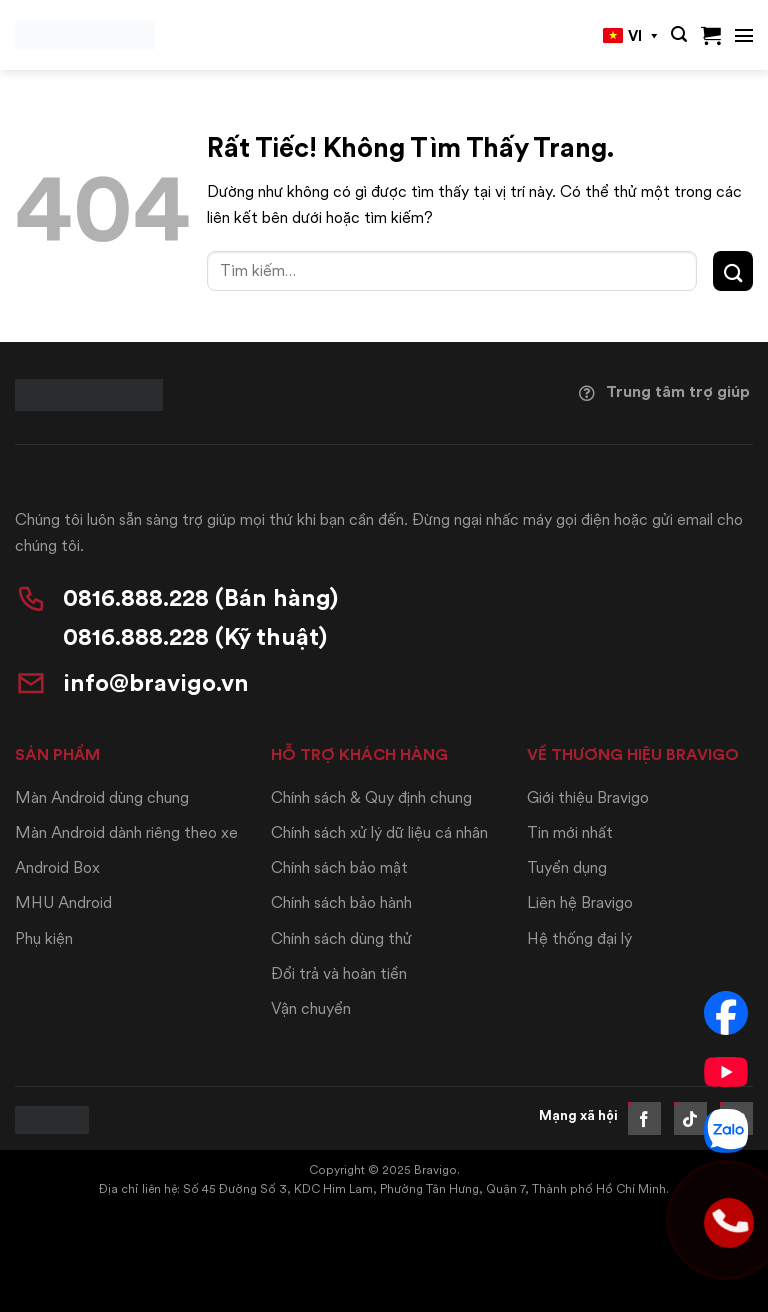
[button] (679, 34)
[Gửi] (733, 270)
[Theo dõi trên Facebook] (644, 1118)
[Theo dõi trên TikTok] (690, 1118)
